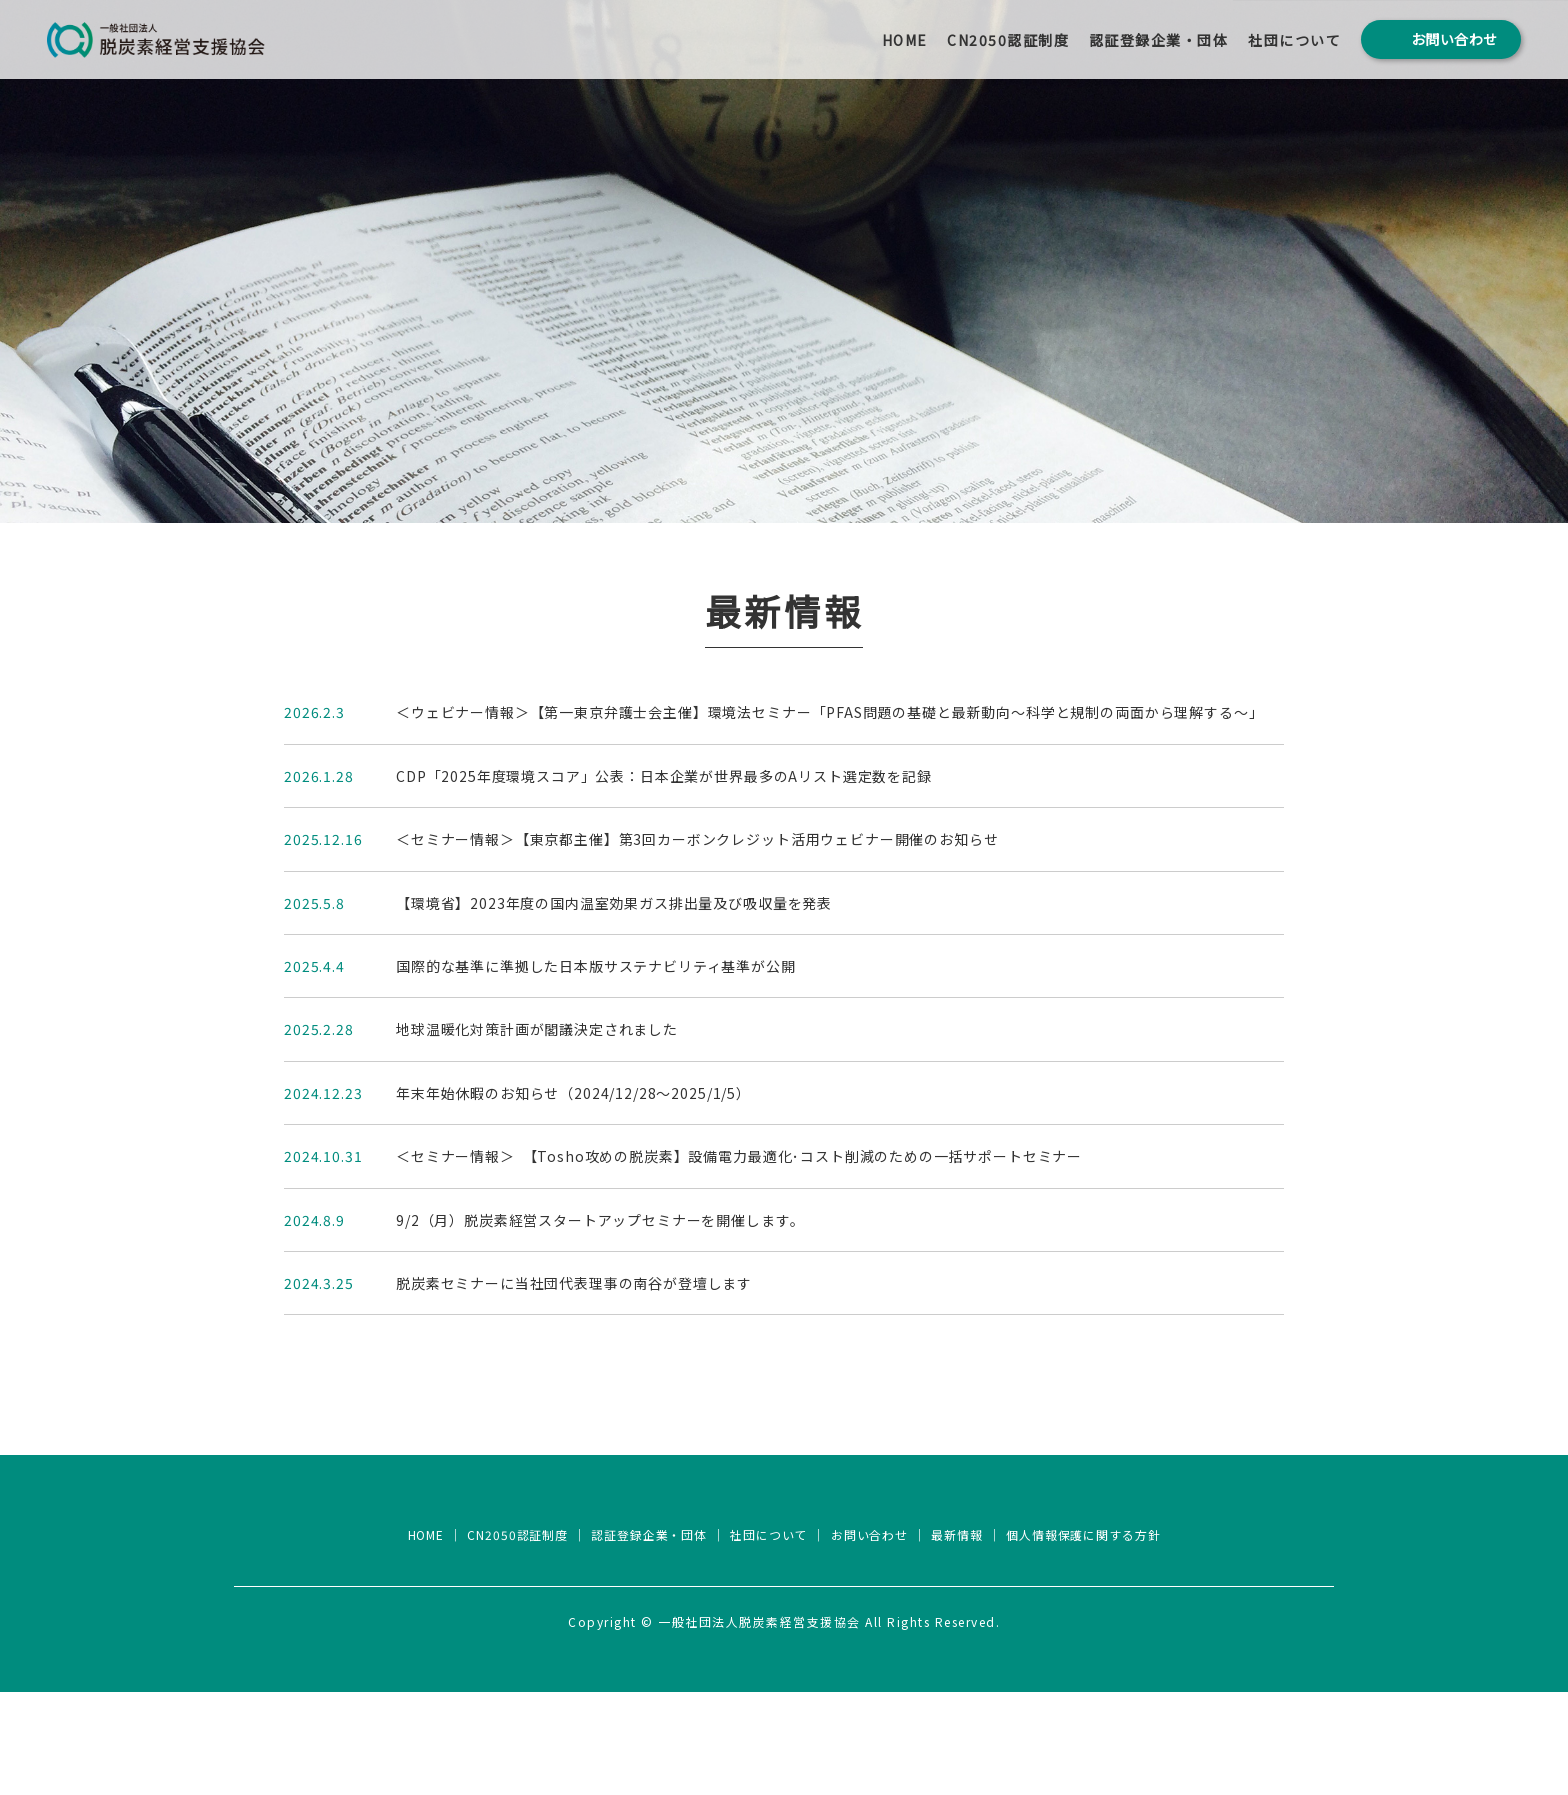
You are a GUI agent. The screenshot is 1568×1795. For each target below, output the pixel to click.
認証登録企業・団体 (1159, 43)
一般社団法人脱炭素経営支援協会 (784, 1584)
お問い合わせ (874, 1638)
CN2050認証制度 (1008, 43)
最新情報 (965, 1638)
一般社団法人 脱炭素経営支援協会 (187, 43)
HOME (905, 43)
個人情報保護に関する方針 (1097, 1638)
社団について (1294, 43)
